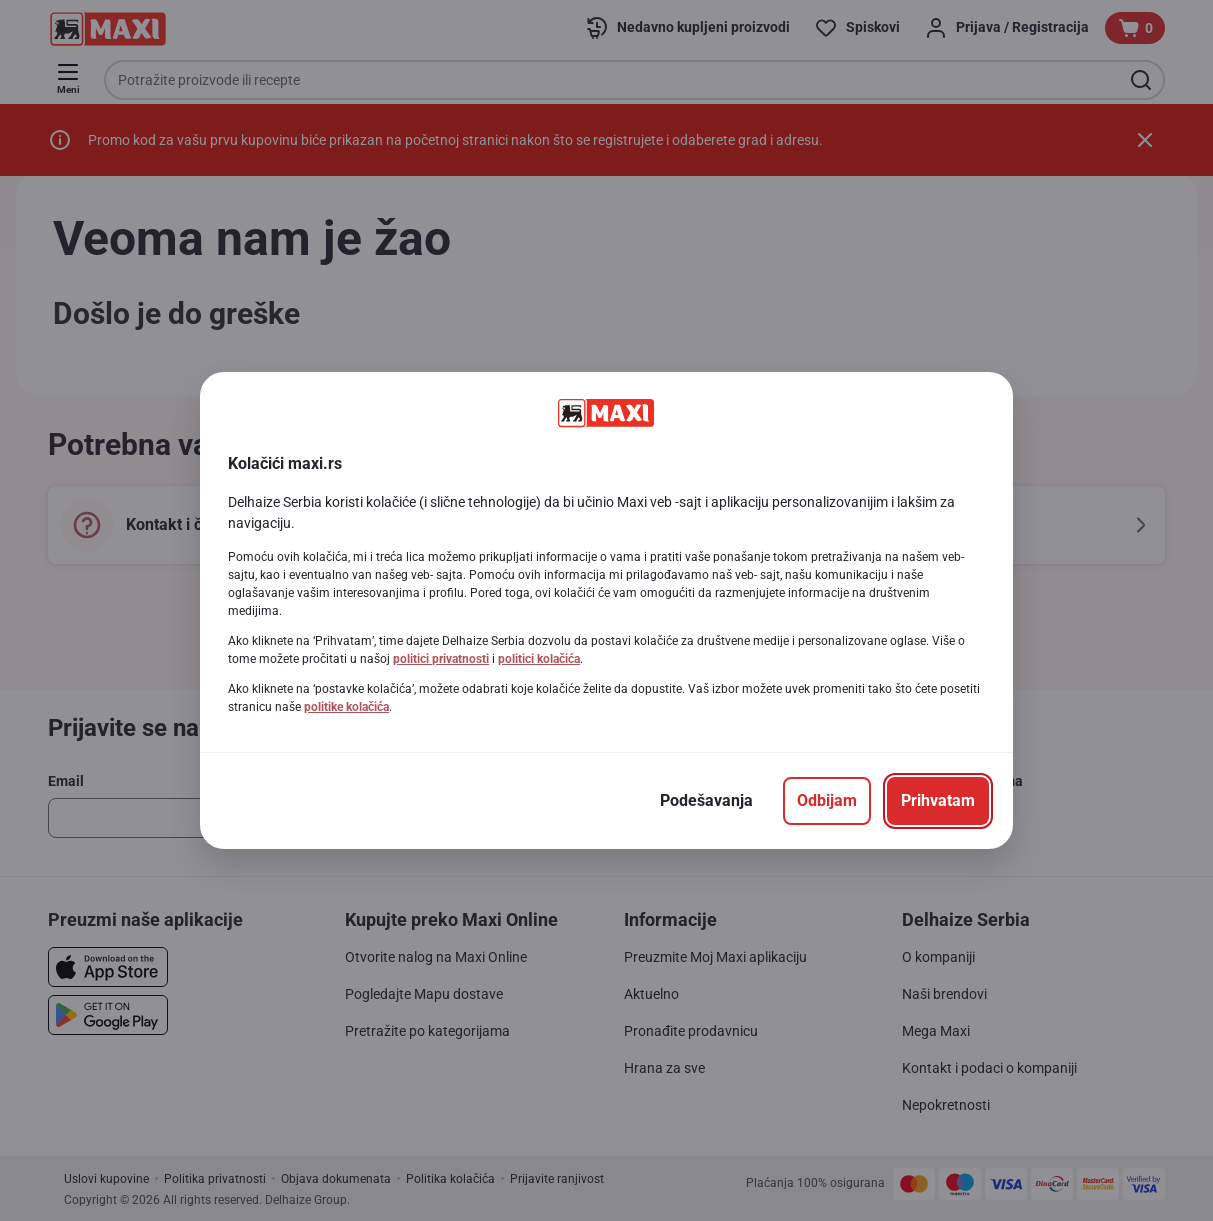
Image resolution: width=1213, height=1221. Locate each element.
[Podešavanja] (706, 801)
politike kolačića (346, 707)
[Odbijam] (827, 801)
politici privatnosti (441, 659)
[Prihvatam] (938, 801)
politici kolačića (539, 659)
